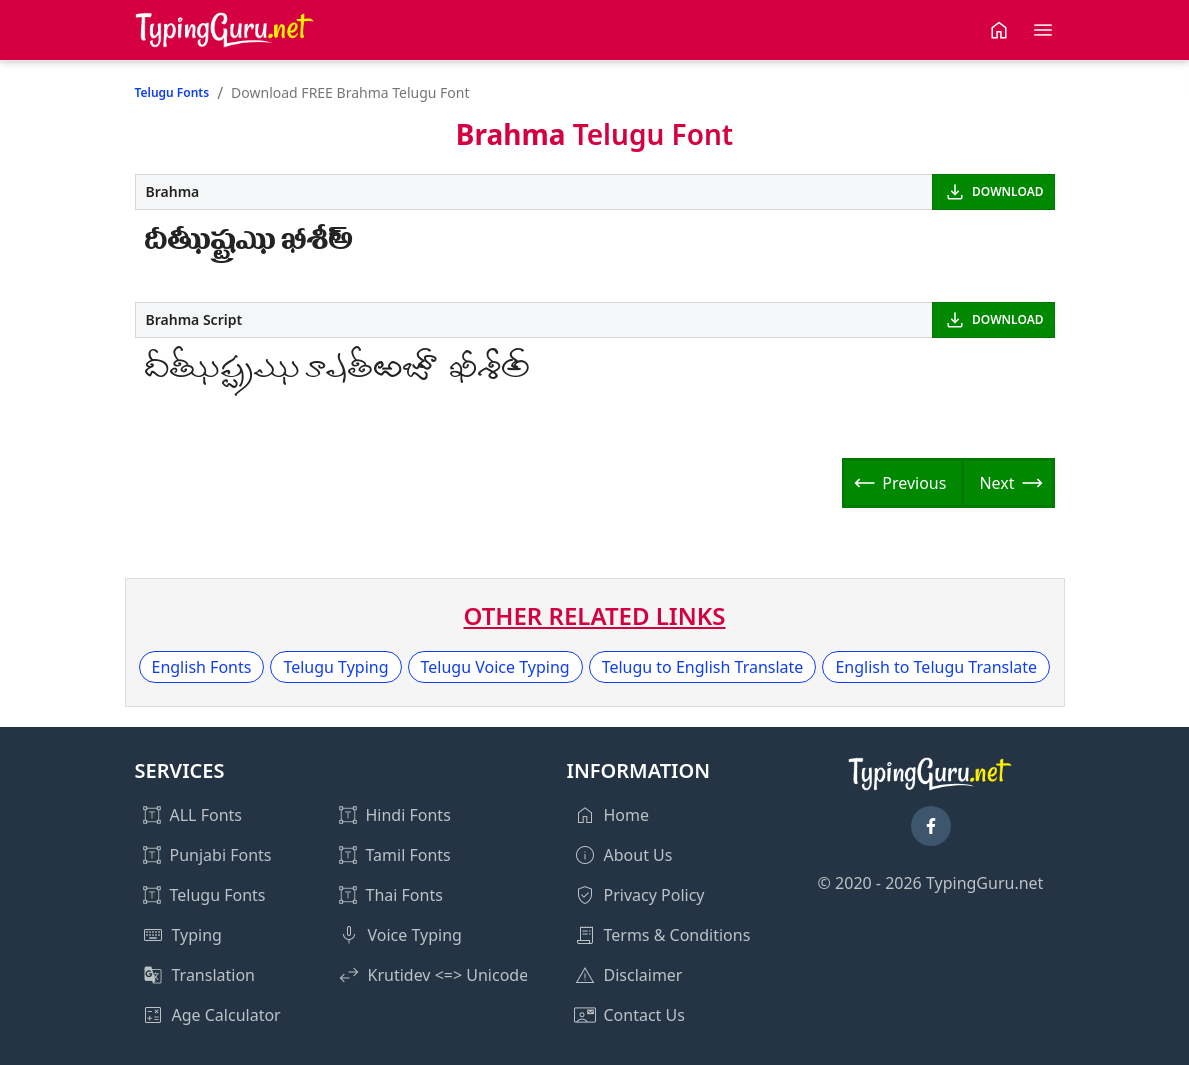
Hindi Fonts (408, 815)
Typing (197, 935)
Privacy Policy (654, 895)
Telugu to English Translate (703, 667)
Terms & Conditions (677, 935)
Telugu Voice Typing (495, 667)
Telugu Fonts (172, 92)
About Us (638, 855)
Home (627, 815)
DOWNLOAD (1007, 191)
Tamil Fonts (408, 855)
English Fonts (202, 667)
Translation (214, 975)
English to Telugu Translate (936, 667)
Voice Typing (415, 935)
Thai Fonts (404, 895)
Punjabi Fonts (221, 855)
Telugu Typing (335, 667)
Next (996, 483)
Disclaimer (643, 975)
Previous (914, 483)
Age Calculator (226, 1015)
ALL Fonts (206, 815)
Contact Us (644, 1015)
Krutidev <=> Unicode (448, 975)
